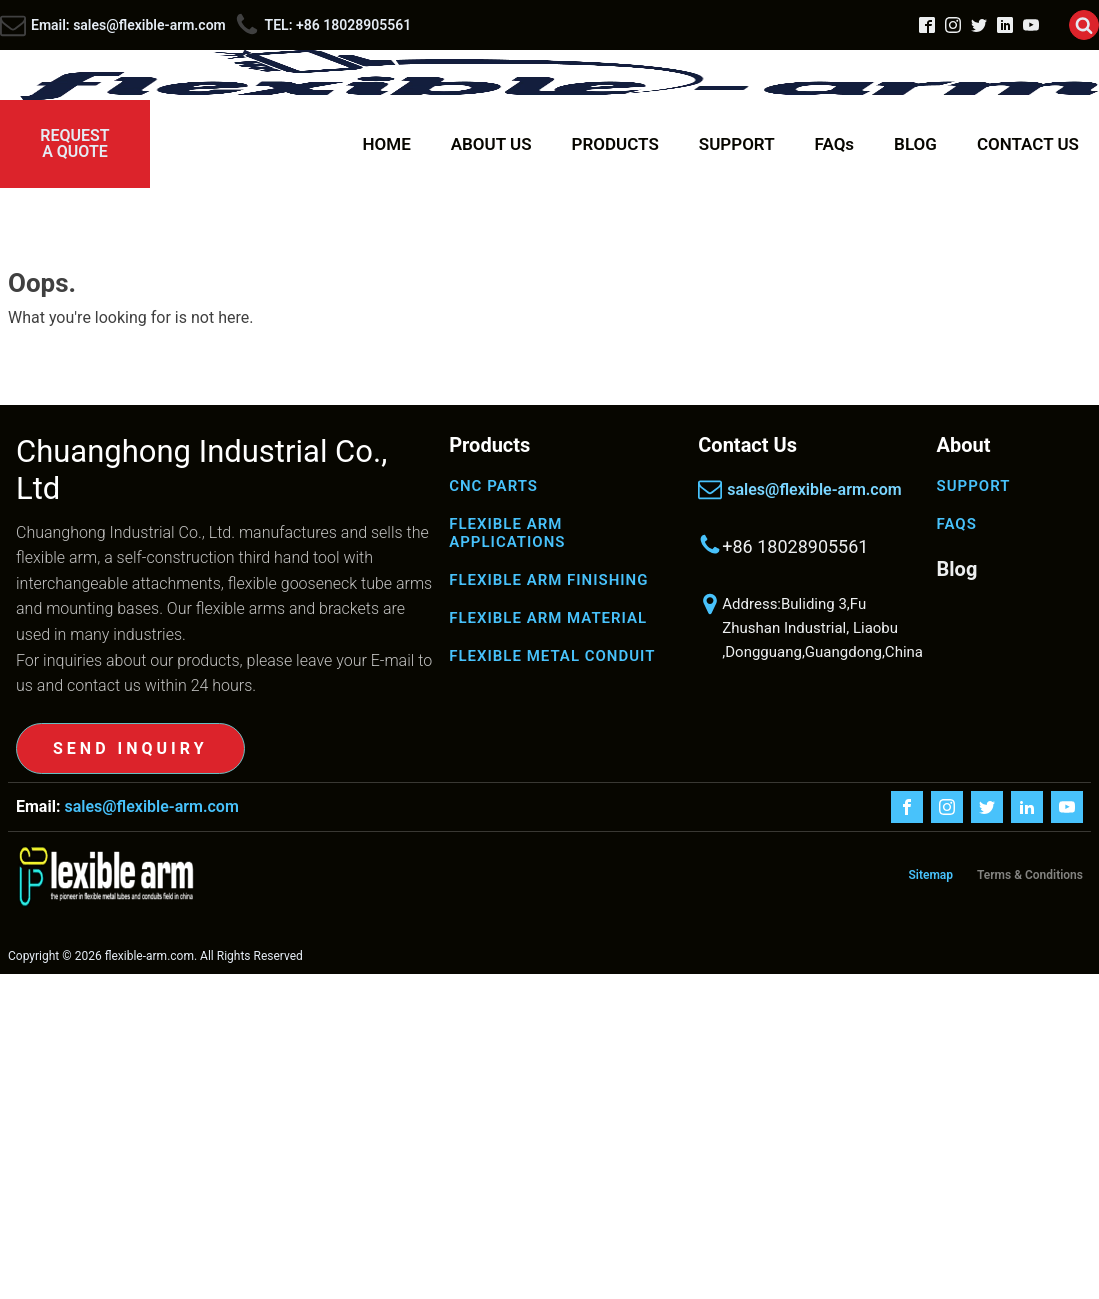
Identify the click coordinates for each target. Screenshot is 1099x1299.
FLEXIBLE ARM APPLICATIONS (507, 533)
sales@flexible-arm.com (814, 489)
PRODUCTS (615, 144)
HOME (387, 144)
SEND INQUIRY (130, 748)
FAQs (835, 144)
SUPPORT (737, 144)
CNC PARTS (493, 486)
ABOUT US (491, 144)
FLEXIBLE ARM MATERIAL (548, 618)
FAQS (957, 524)
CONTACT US (1028, 144)
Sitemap (930, 875)
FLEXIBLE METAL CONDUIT (552, 656)
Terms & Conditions (1030, 875)
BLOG (915, 144)
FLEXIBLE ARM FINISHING (548, 580)
